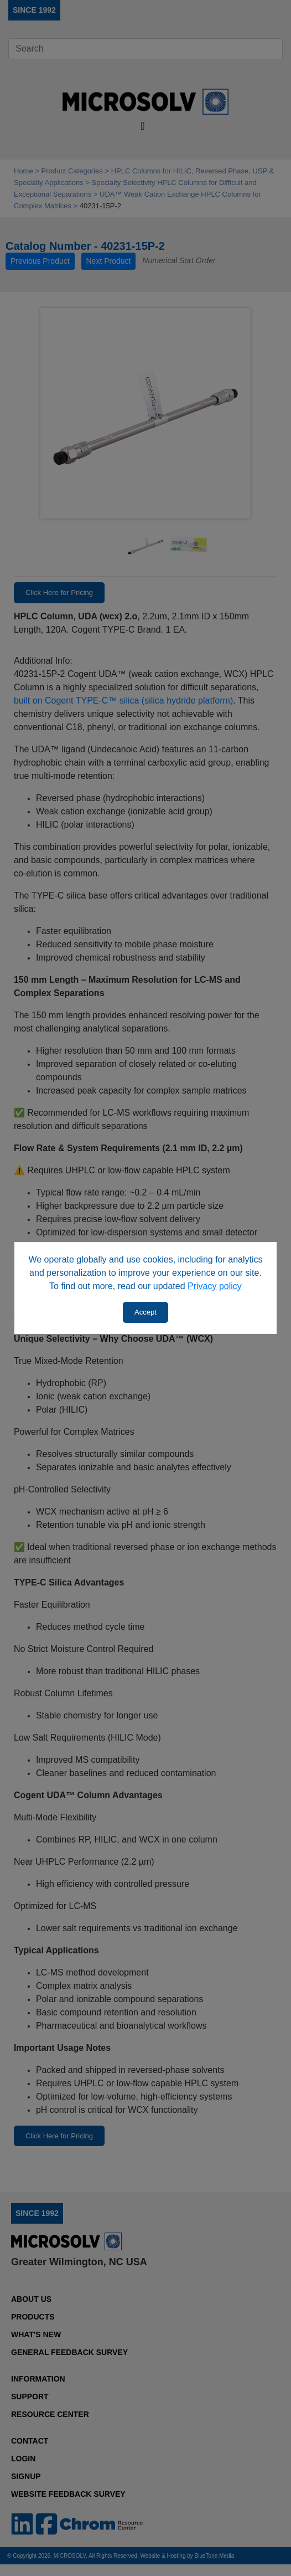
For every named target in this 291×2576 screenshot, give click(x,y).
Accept (145, 1312)
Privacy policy (215, 1286)
